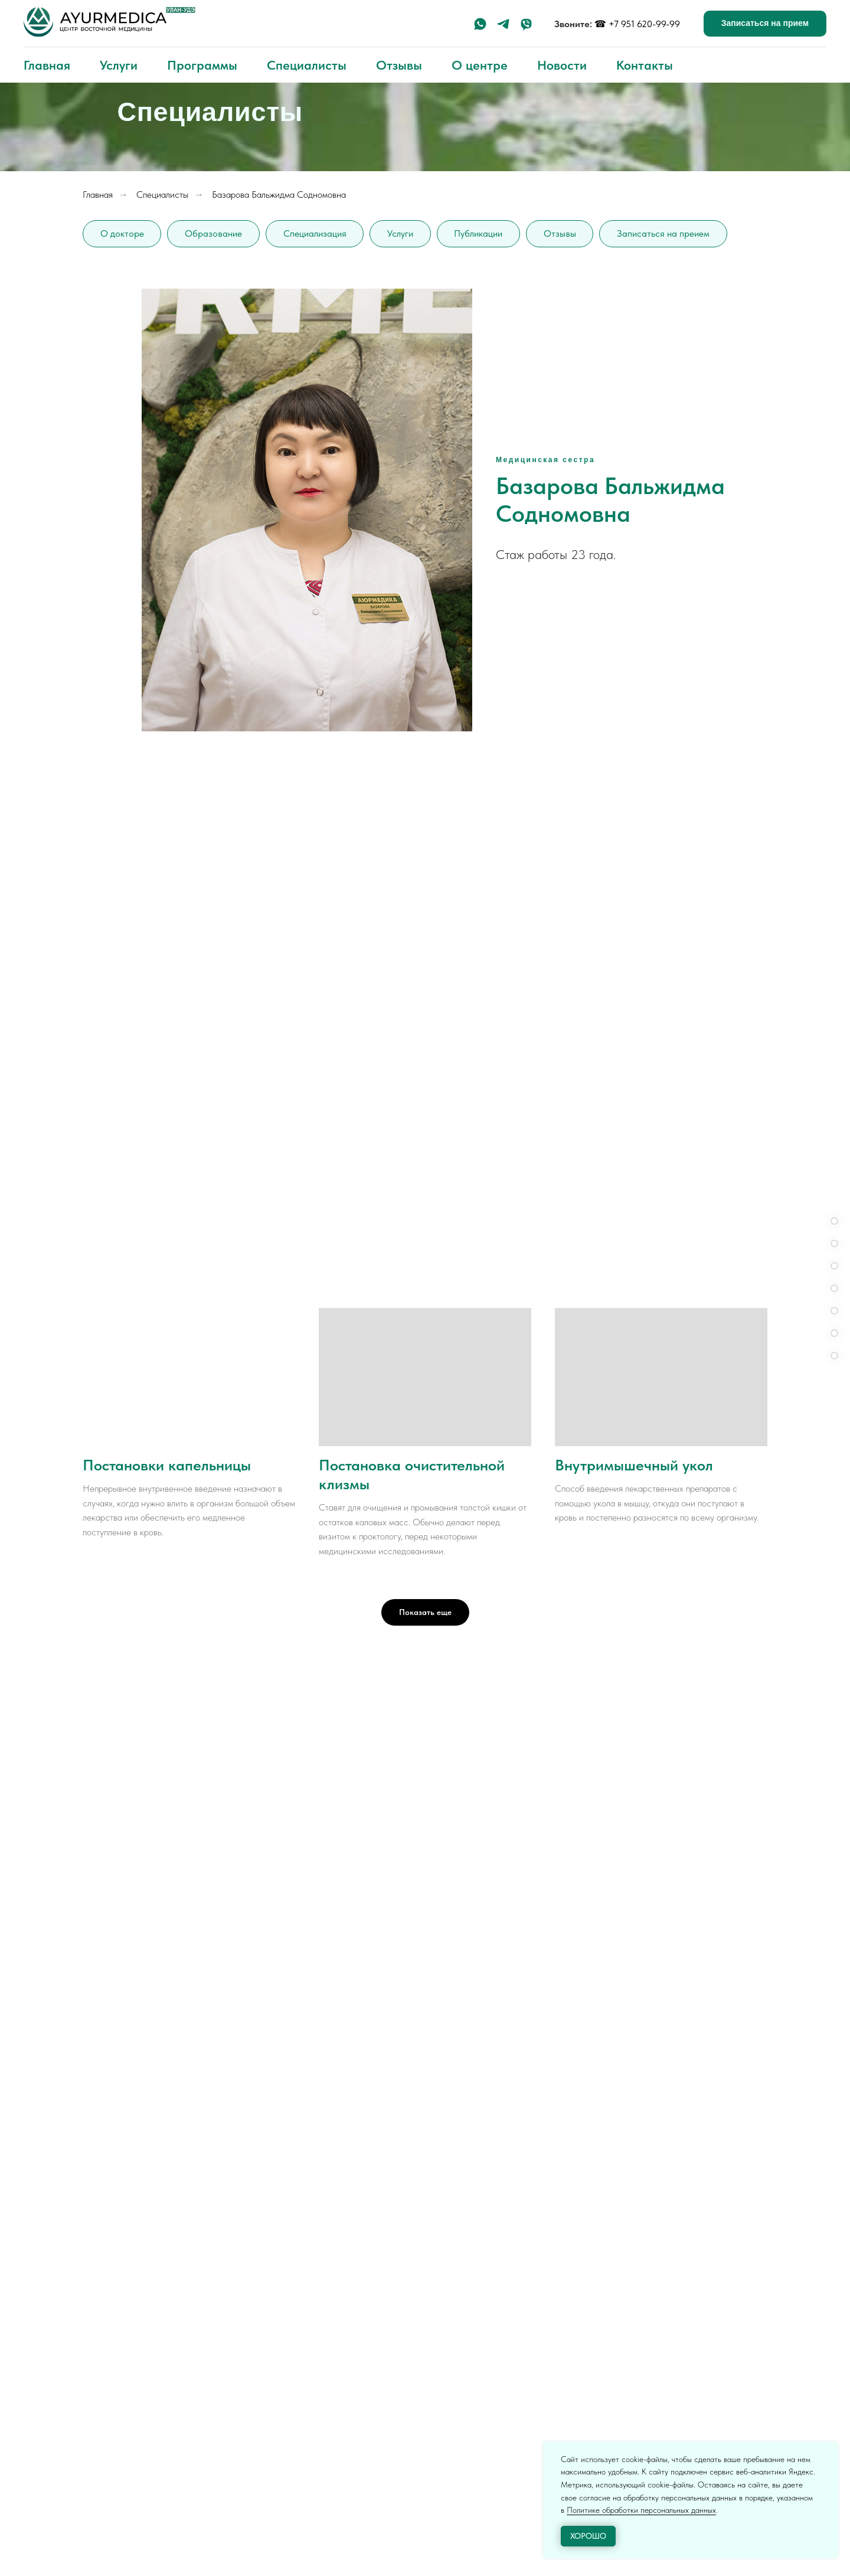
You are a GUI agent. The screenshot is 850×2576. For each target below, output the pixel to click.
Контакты (644, 65)
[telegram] (503, 24)
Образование (214, 233)
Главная (47, 65)
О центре (480, 65)
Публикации (480, 233)
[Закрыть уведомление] (829, 2450)
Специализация (315, 233)
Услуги (119, 65)
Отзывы (399, 65)
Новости (562, 65)
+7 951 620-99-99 (644, 24)
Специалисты (306, 65)
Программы (202, 65)
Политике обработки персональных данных (641, 2510)
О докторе (122, 233)
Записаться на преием (665, 233)
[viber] (526, 24)
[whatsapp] (480, 24)
